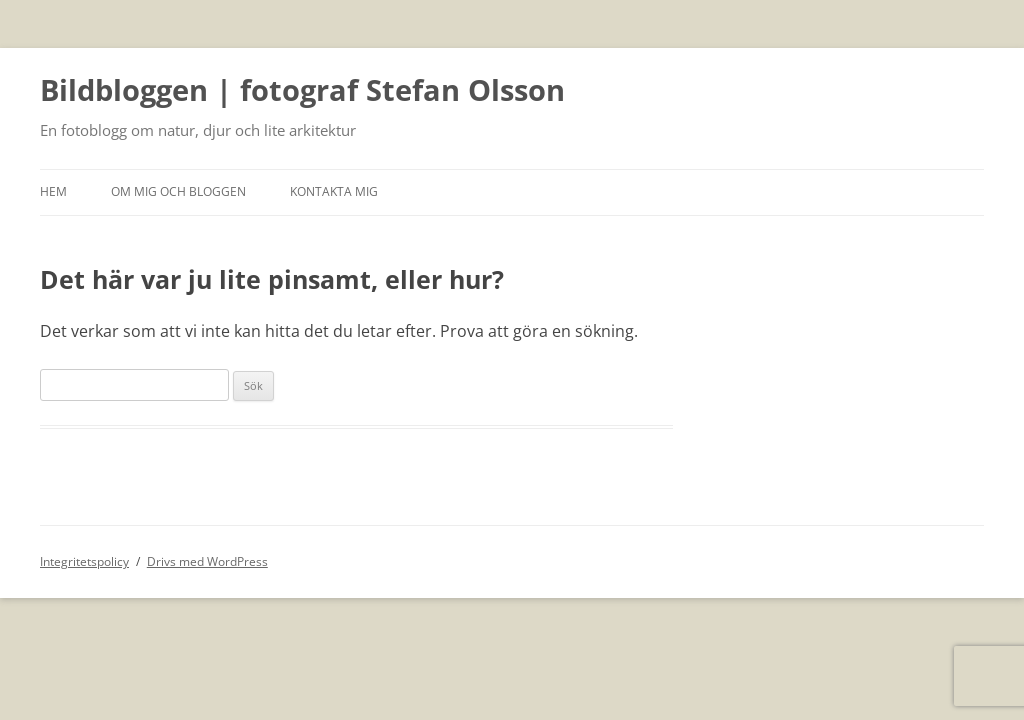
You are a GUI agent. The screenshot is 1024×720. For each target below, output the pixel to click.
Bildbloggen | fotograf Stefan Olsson (302, 91)
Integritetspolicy (84, 561)
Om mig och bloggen (178, 191)
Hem (53, 191)
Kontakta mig (334, 191)
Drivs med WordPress (207, 561)
